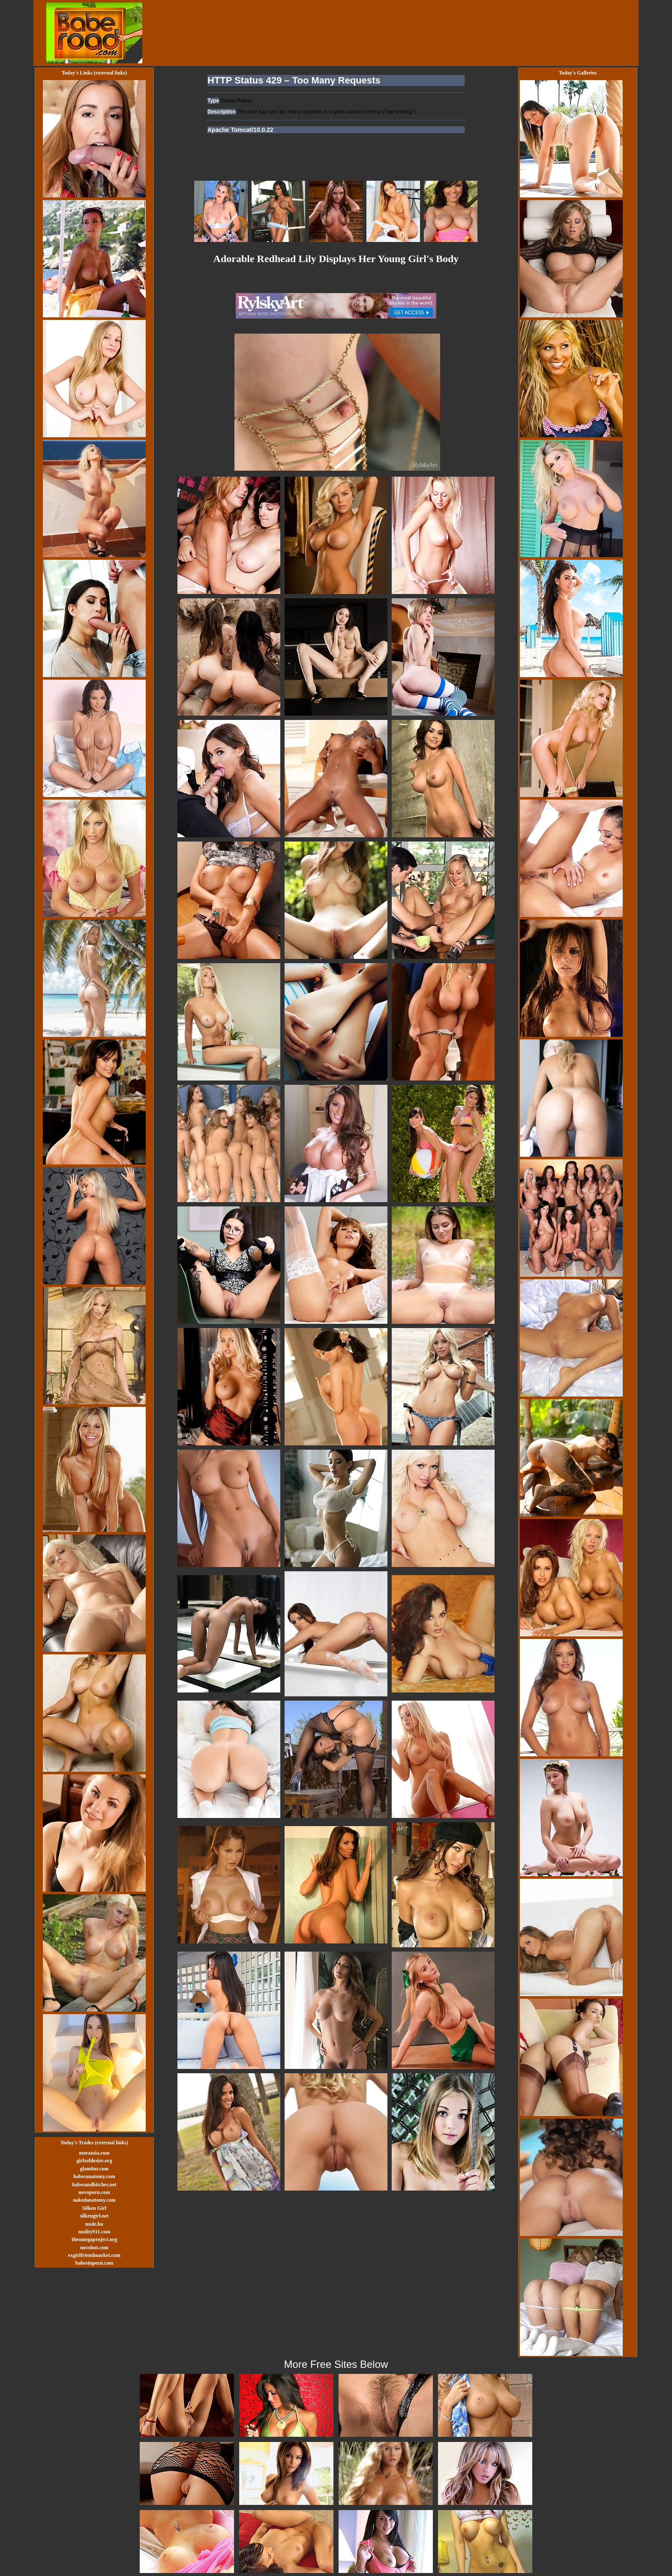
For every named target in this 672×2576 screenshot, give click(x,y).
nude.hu (94, 2224)
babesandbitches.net (94, 2185)
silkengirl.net (94, 2216)
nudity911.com (94, 2232)
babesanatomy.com (94, 2176)
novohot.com (94, 2248)
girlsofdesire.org (94, 2161)
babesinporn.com (94, 2263)
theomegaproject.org (94, 2239)
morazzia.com (94, 2153)
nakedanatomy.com (94, 2200)
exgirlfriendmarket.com (94, 2255)
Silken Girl (94, 2208)
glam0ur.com (94, 2169)
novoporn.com (94, 2192)
